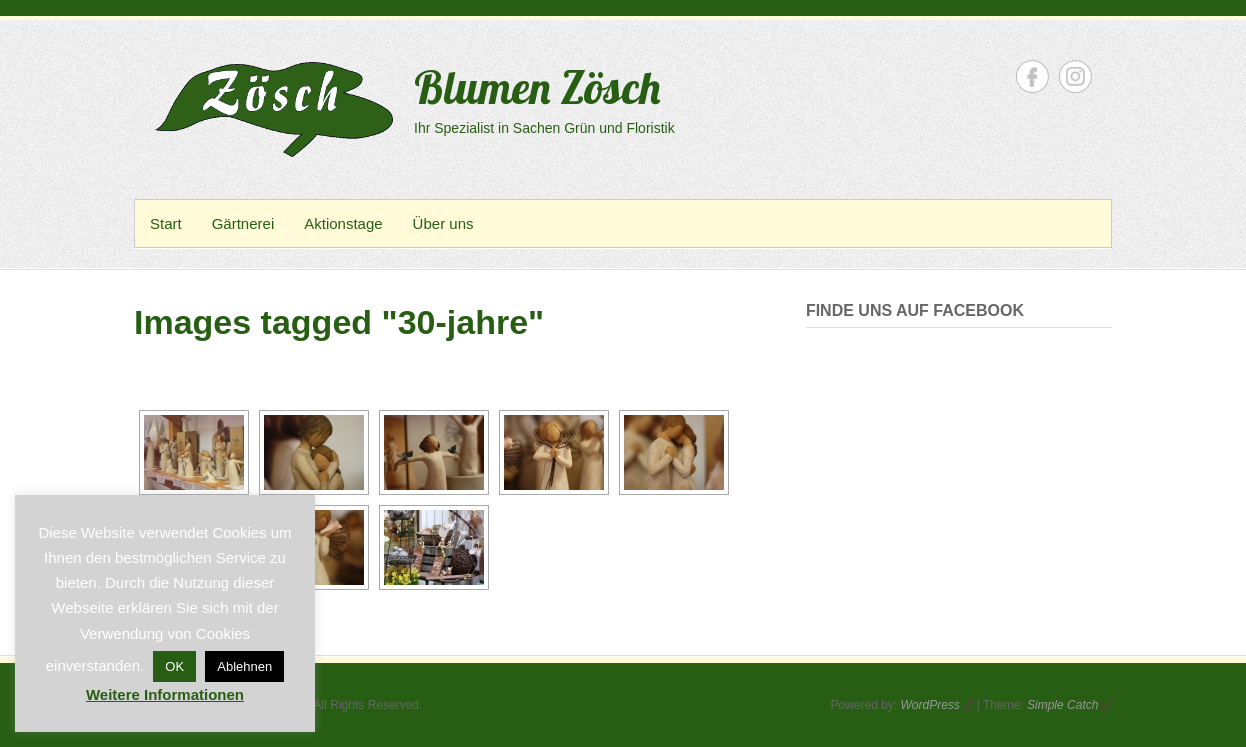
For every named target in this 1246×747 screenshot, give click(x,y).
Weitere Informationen (165, 694)
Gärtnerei (243, 223)
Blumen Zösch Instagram (1075, 76)
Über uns (443, 223)
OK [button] (174, 666)
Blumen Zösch (537, 87)
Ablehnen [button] (244, 666)
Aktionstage (343, 223)
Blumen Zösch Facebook (1032, 76)
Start (166, 223)
